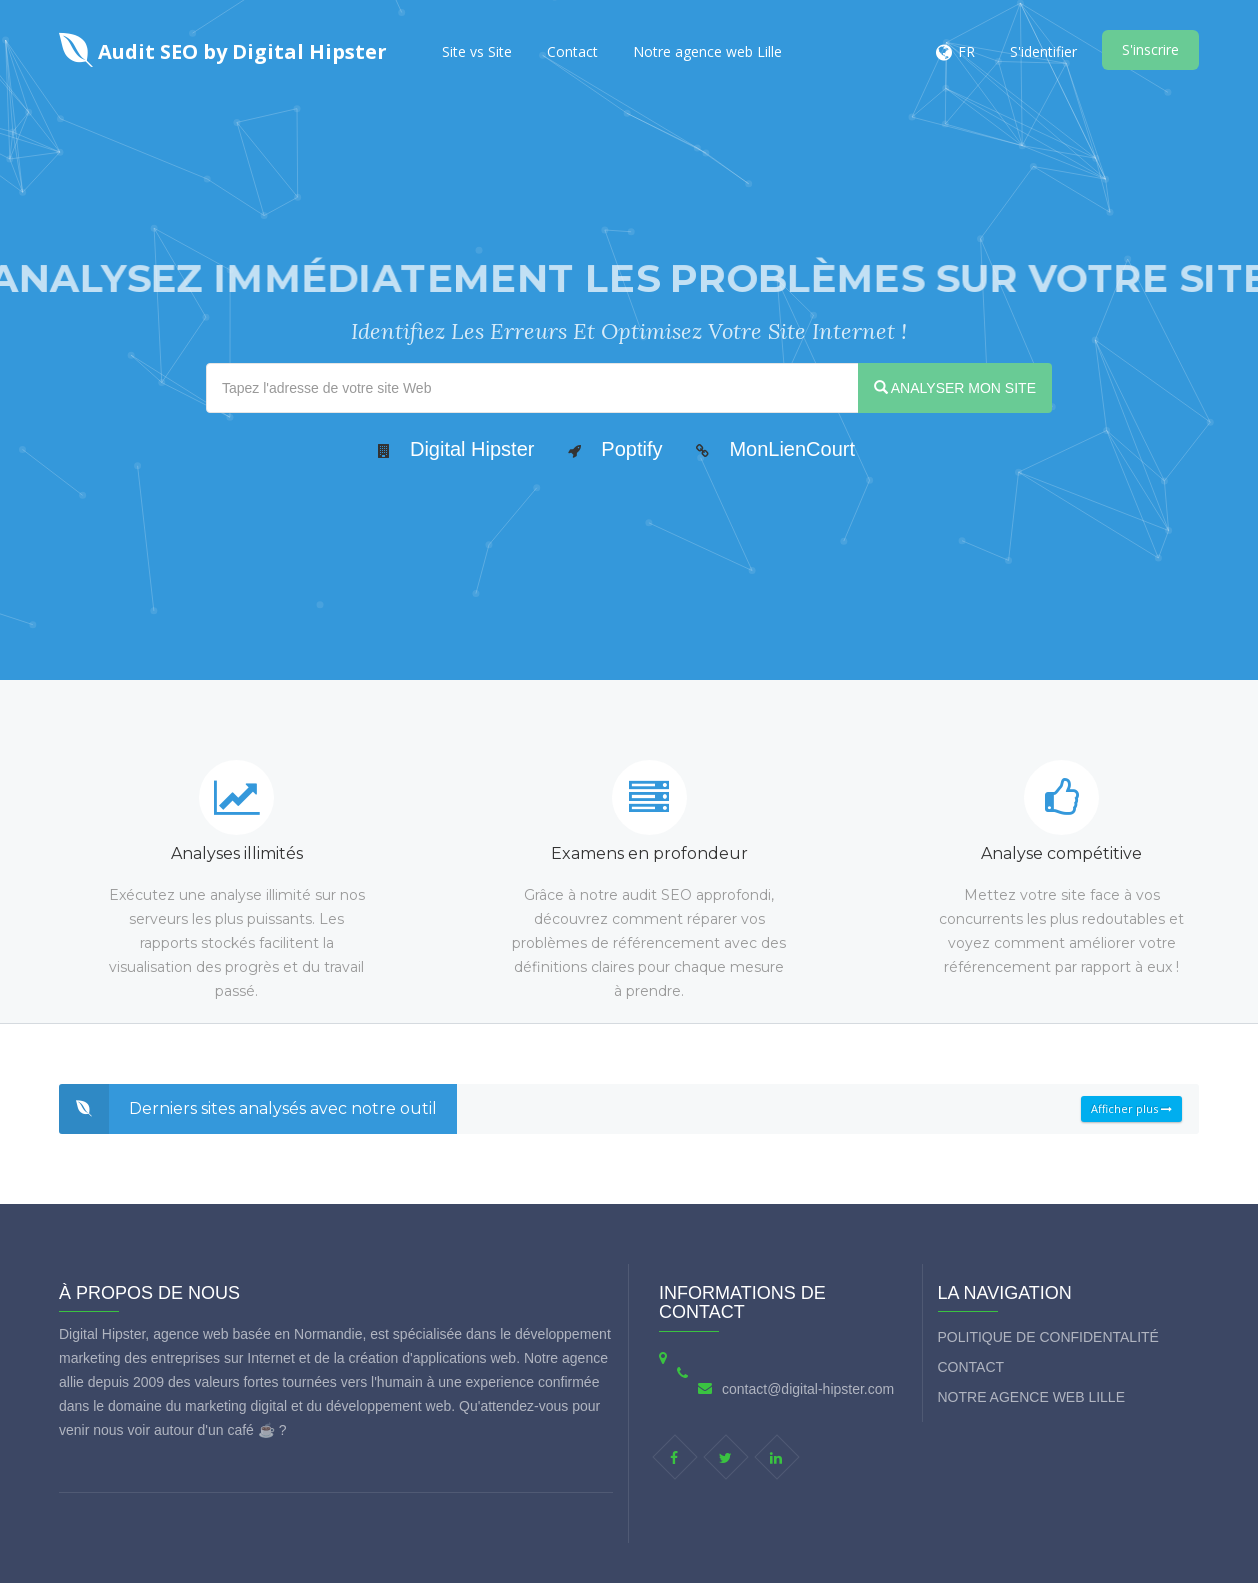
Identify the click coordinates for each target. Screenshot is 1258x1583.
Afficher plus (1131, 1108)
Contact (572, 51)
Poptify (631, 449)
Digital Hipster (472, 449)
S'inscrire (1150, 49)
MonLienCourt (792, 449)
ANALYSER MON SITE (955, 388)
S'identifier (1043, 51)
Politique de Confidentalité (1048, 1337)
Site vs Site (477, 51)
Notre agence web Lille (707, 51)
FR (966, 51)
